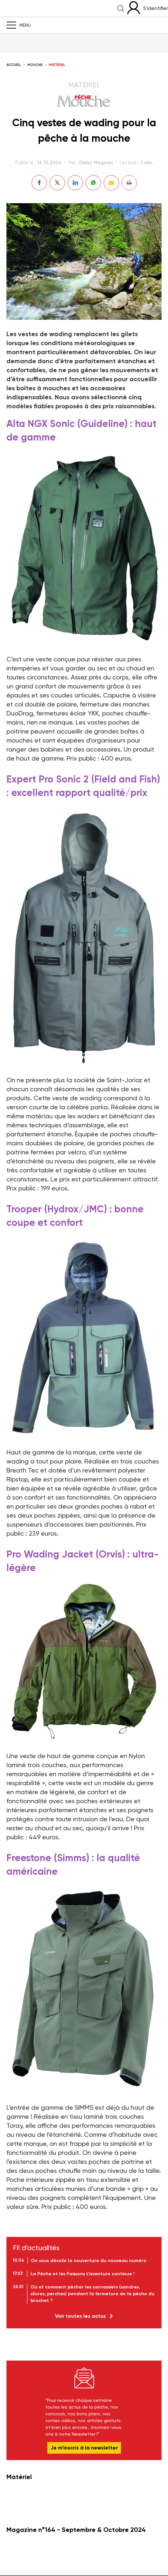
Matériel (57, 65)
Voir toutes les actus (80, 2316)
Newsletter (84, 2377)
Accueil (13, 65)
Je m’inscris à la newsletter (84, 2448)
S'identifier (155, 8)
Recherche (121, 8)
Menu (25, 25)
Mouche (34, 65)
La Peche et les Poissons (59, 8)
